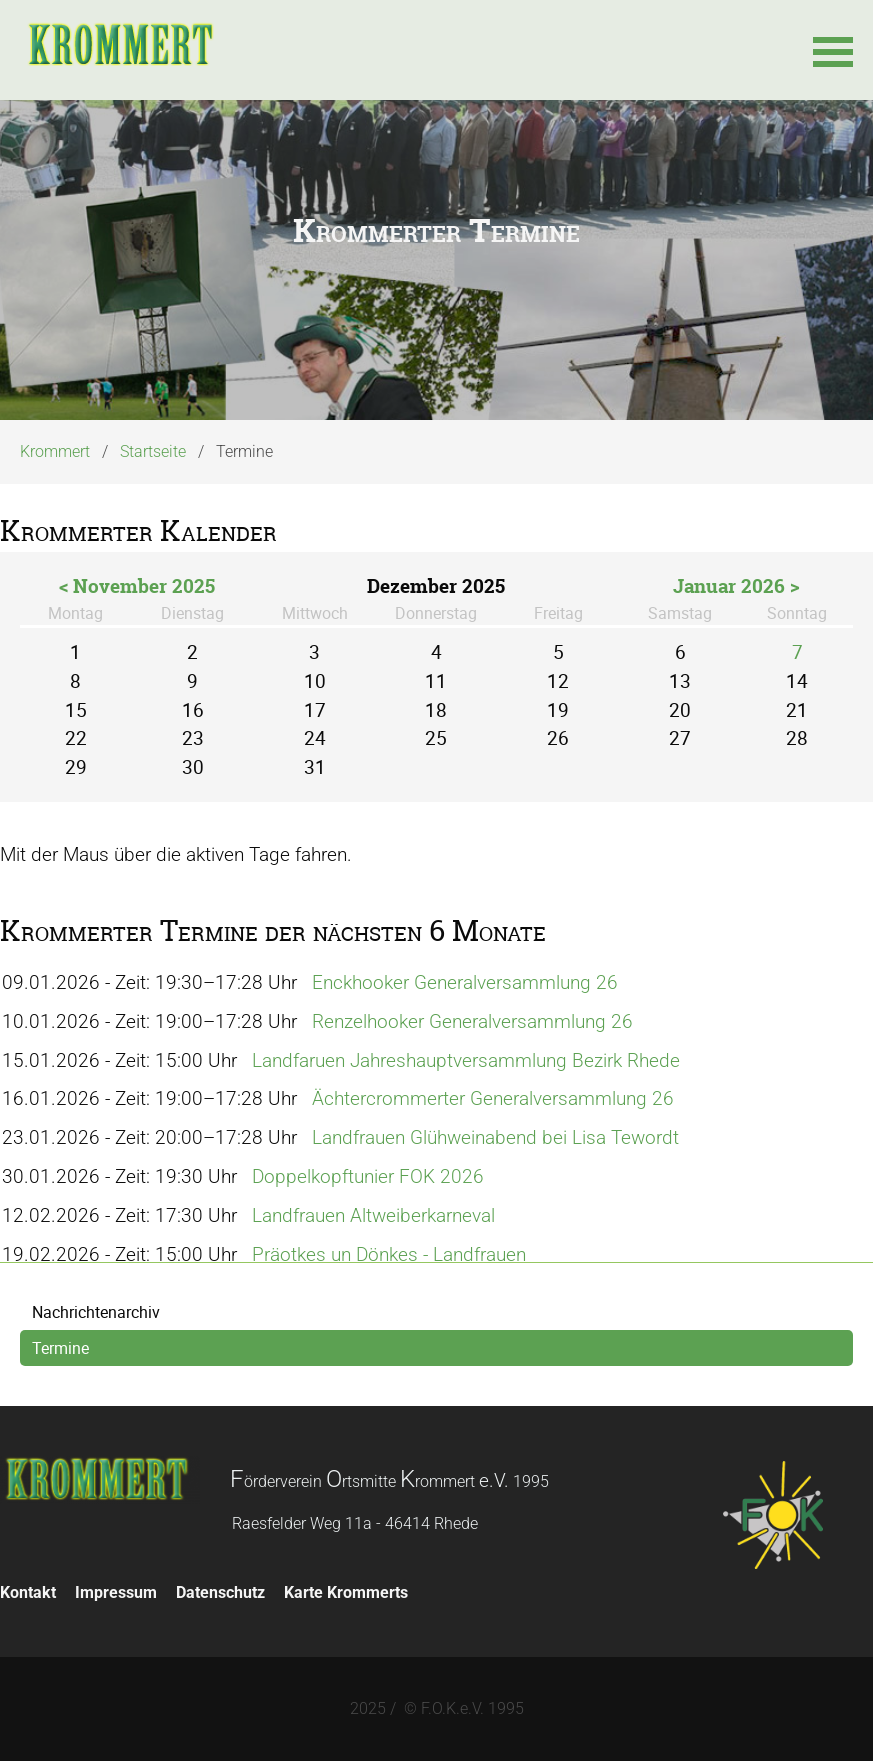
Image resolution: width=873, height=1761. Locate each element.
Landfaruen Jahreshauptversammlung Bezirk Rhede (466, 1060)
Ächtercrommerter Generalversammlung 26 (493, 1098)
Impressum (116, 1592)
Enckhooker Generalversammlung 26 (465, 982)
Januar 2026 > (736, 586)
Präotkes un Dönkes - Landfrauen (389, 1254)
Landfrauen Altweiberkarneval (373, 1215)
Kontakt (28, 1592)
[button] (833, 50)
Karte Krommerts (346, 1592)
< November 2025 (137, 586)
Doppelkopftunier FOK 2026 (368, 1176)
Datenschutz (220, 1592)
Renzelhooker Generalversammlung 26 (472, 1021)
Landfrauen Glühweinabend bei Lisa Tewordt (495, 1137)
